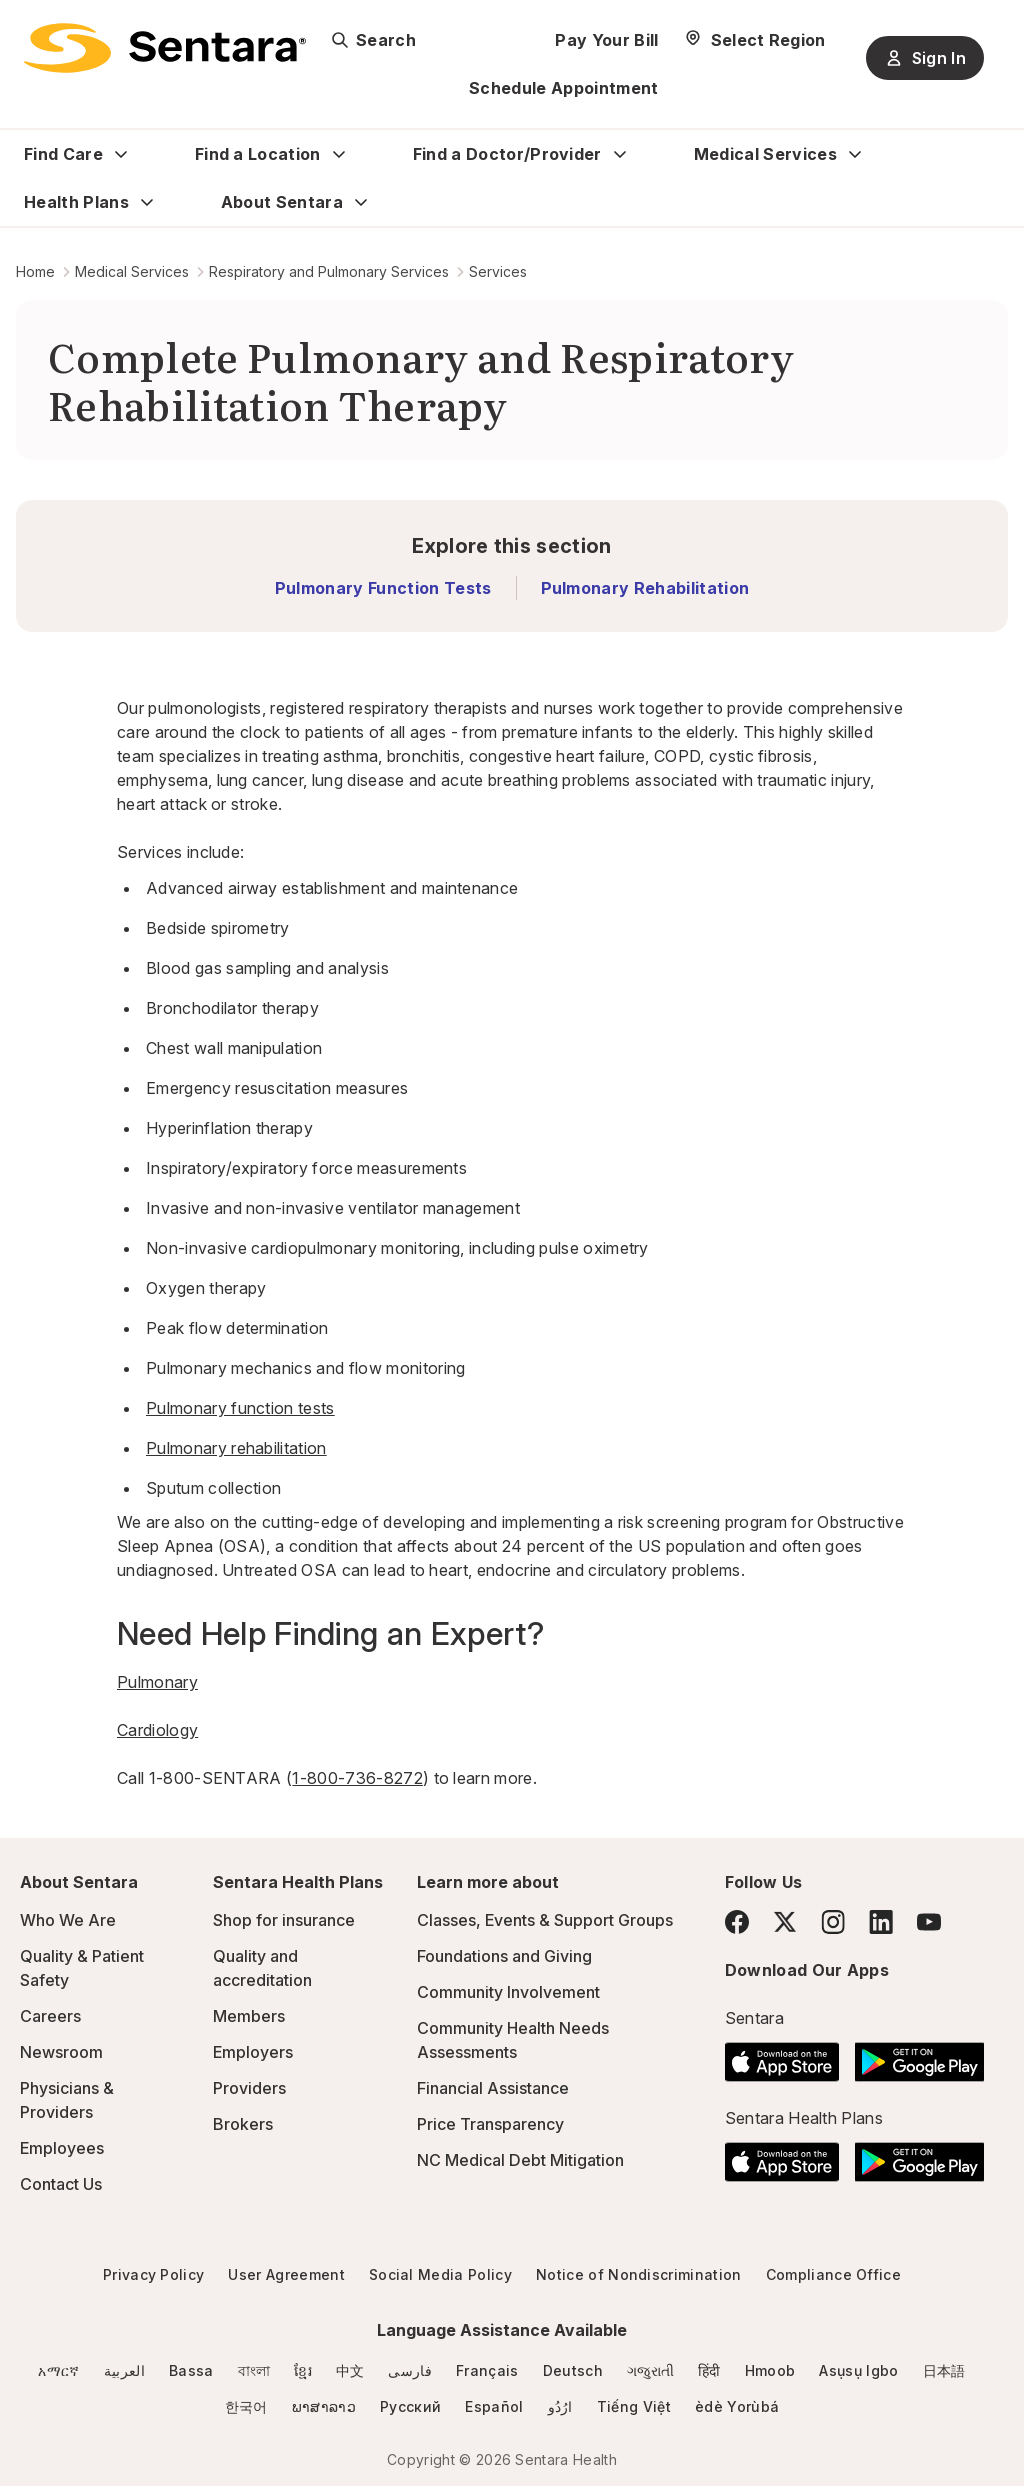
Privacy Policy (153, 2274)
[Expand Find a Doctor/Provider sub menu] (620, 154)
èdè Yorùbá (737, 2406)
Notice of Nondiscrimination (639, 2274)
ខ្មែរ (303, 2370)
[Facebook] (737, 1922)
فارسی (410, 2370)
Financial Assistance (493, 2088)
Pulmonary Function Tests (383, 588)
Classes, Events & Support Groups (545, 1920)
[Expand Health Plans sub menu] (147, 202)
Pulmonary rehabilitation (236, 1448)
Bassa (191, 2370)
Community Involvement (508, 1992)
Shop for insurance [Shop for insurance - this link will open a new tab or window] (284, 1920)
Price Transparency (490, 2124)
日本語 (944, 2370)
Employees (62, 2148)
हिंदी (709, 2370)
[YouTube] (929, 1922)
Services (498, 271)
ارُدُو (560, 2406)
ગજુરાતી (650, 2370)
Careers (50, 2016)
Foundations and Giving (504, 1956)
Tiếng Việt (634, 2406)
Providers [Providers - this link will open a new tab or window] (249, 2088)
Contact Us (61, 2184)
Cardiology (157, 1730)
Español (494, 2406)
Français (487, 2370)
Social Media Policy (440, 2274)
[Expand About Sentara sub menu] (361, 202)
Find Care (63, 154)
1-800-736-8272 (357, 1778)
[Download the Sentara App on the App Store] (782, 2056)
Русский (410, 2406)
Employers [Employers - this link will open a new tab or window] (253, 2052)
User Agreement (286, 2274)
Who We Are (68, 1920)
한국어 (246, 2406)
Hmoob (770, 2370)
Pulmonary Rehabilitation (645, 588)
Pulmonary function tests (240, 1408)
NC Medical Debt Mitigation (520, 2160)
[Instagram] (833, 1921)
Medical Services (765, 154)
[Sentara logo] (165, 48)
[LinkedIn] (881, 1921)
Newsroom (61, 2052)
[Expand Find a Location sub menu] (339, 154)
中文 (350, 2370)
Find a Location (258, 154)
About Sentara (282, 202)
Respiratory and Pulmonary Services (329, 271)
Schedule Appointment (563, 88)
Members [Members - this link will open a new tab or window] (249, 2016)
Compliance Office (833, 2274)
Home (35, 271)
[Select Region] (754, 40)
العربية (124, 2370)
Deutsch (573, 2370)
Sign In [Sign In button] (925, 58)
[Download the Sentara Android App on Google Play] (919, 2056)
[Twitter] (785, 1922)
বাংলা (254, 2370)
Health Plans (76, 202)
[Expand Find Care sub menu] (121, 154)
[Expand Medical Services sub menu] (855, 154)
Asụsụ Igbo (858, 2370)
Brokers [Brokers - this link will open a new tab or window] (243, 2124)
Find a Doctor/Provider (507, 154)
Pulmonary (157, 1682)
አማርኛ (58, 2370)
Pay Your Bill (606, 40)
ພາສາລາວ (324, 2406)
